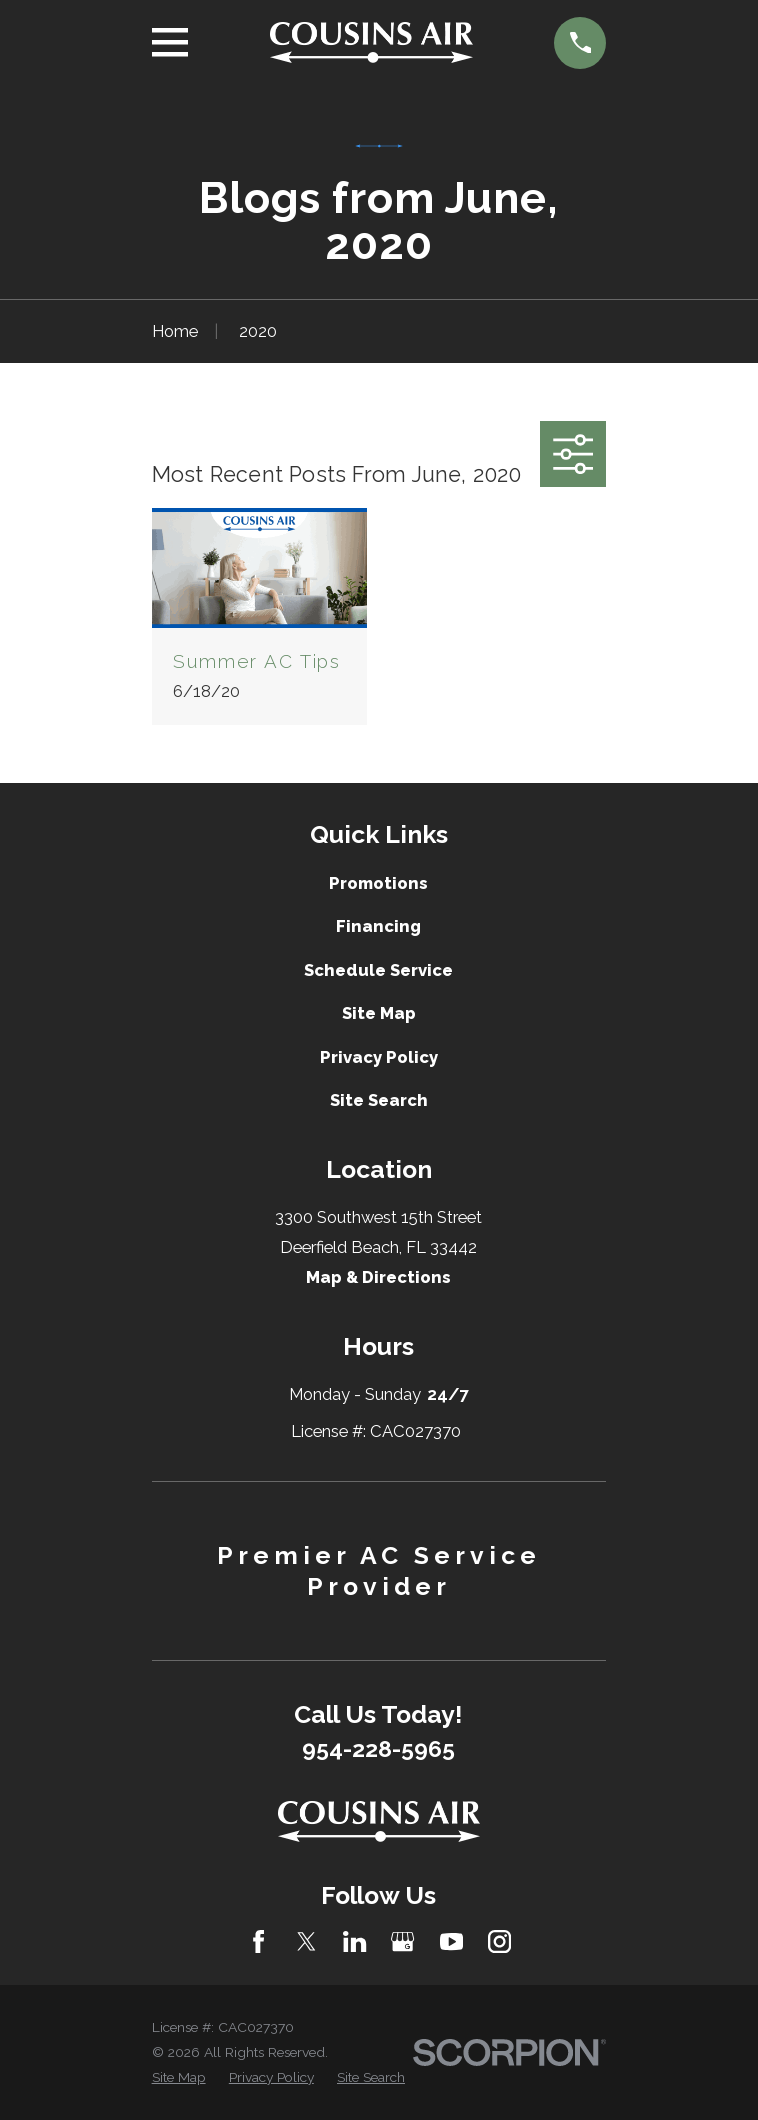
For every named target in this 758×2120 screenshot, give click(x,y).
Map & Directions (378, 1277)
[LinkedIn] (354, 1941)
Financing (378, 926)
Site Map (379, 1013)
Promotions (378, 883)
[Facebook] (258, 1941)
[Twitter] (306, 1941)
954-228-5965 (378, 1749)
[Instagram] (499, 1941)
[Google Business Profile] (402, 1941)
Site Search (379, 1100)
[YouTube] (451, 1941)
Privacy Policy (379, 1057)
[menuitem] (179, 2077)
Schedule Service (378, 970)
